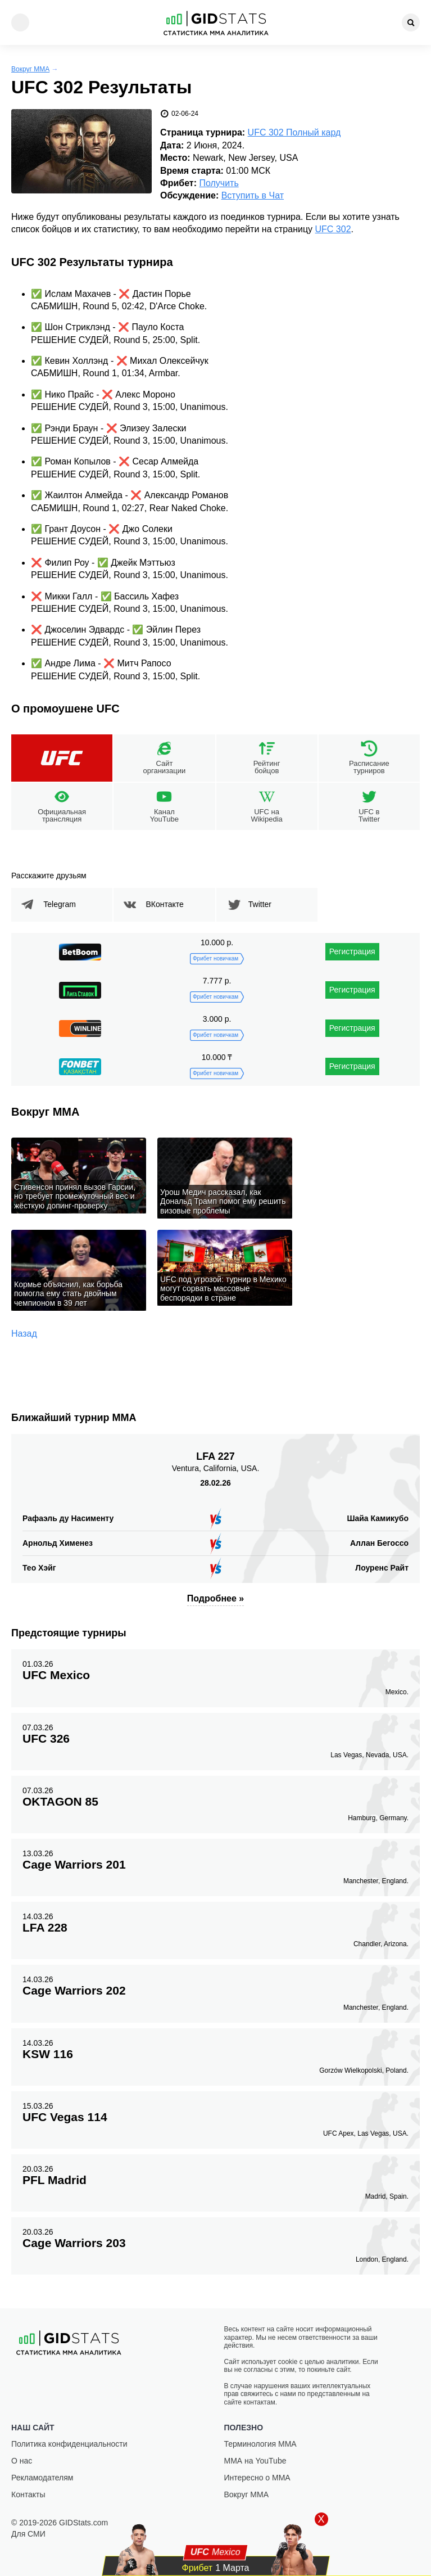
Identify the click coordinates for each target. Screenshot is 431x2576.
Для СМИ (28, 2533)
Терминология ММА (260, 2443)
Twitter (261, 904)
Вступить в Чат (252, 195)
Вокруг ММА (30, 69)
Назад (24, 1333)
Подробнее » (215, 1598)
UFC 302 (333, 229)
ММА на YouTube (255, 2460)
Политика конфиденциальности (69, 2443)
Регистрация (352, 951)
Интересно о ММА (257, 2477)
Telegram (61, 904)
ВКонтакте (166, 904)
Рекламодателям (42, 2477)
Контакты (28, 2494)
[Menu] (20, 22)
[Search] (411, 22)
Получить (218, 183)
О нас (21, 2460)
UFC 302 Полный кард (294, 132)
